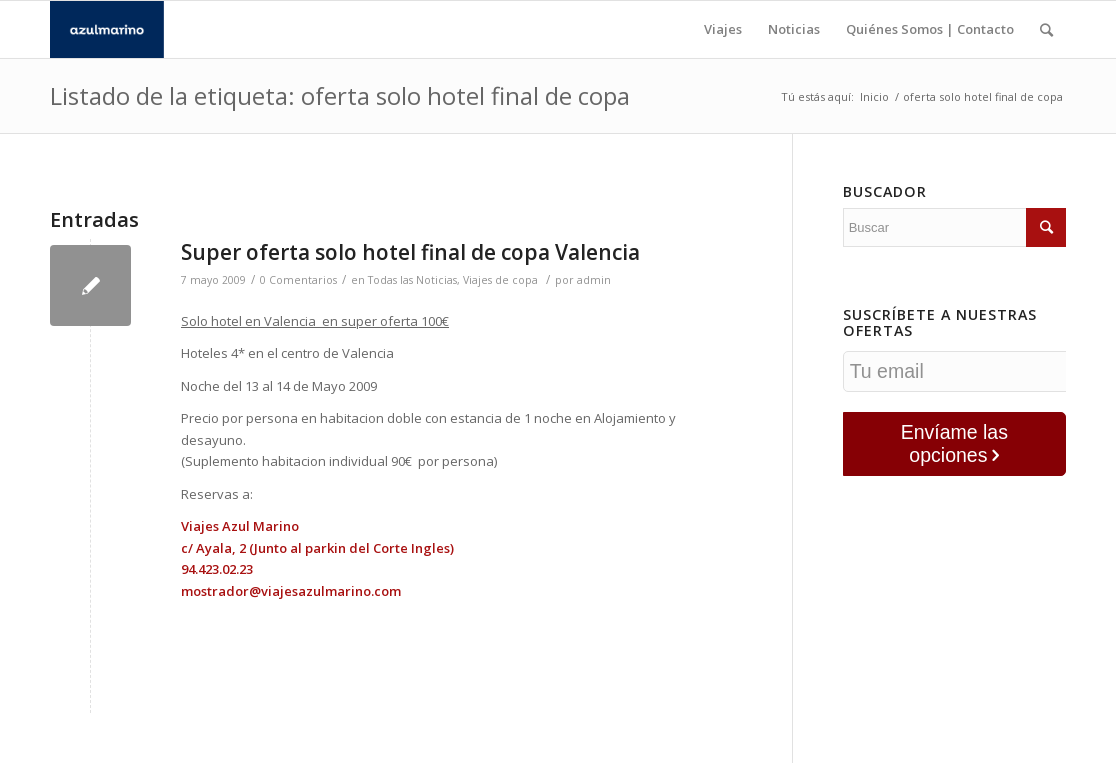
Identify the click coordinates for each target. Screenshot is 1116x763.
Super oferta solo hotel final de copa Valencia (410, 252)
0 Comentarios (298, 280)
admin (594, 280)
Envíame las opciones (954, 443)
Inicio (874, 96)
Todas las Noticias (412, 280)
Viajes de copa (500, 280)
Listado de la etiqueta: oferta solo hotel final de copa (340, 95)
